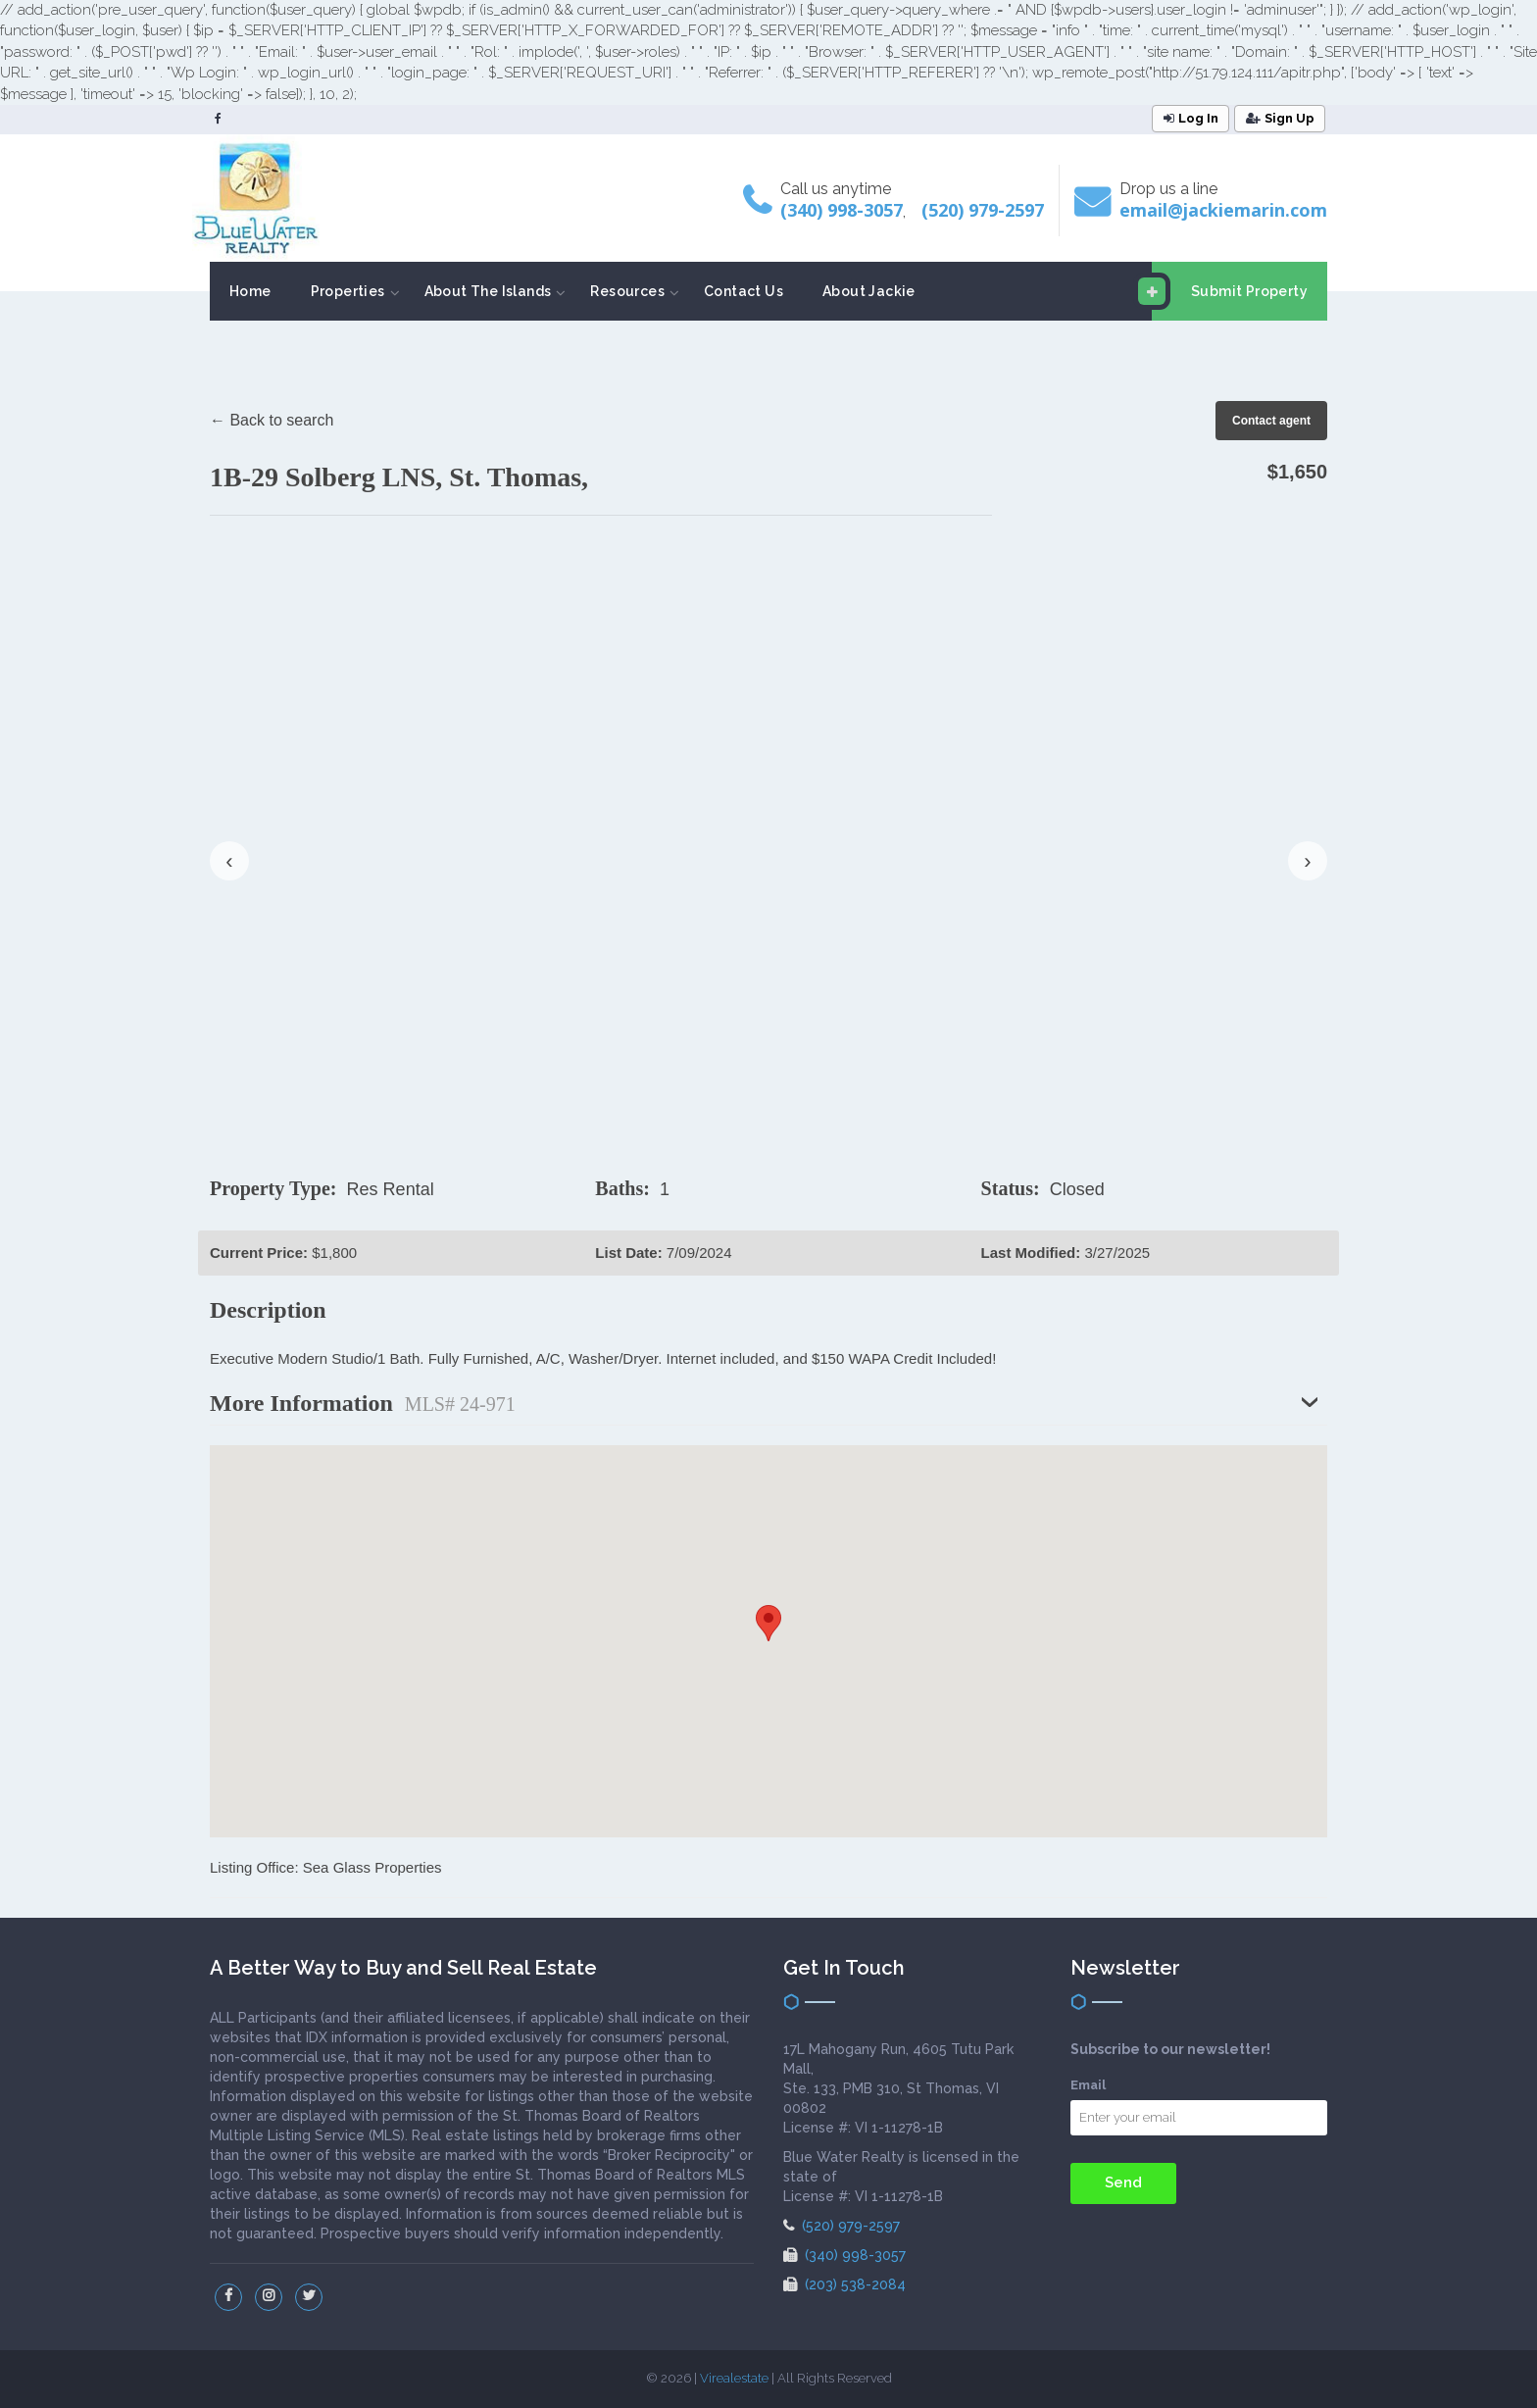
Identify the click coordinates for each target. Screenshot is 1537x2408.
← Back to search (271, 420)
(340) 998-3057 (841, 210)
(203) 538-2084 (844, 2284)
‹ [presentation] (228, 861)
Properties (348, 291)
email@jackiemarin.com (1223, 210)
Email (1088, 2085)
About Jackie (869, 291)
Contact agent (1271, 420)
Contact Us (743, 291)
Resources (627, 291)
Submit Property (1230, 291)
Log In (1191, 118)
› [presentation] (1307, 861)
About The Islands (488, 291)
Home (250, 291)
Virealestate (734, 2378)
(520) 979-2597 (982, 210)
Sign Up (1280, 118)
